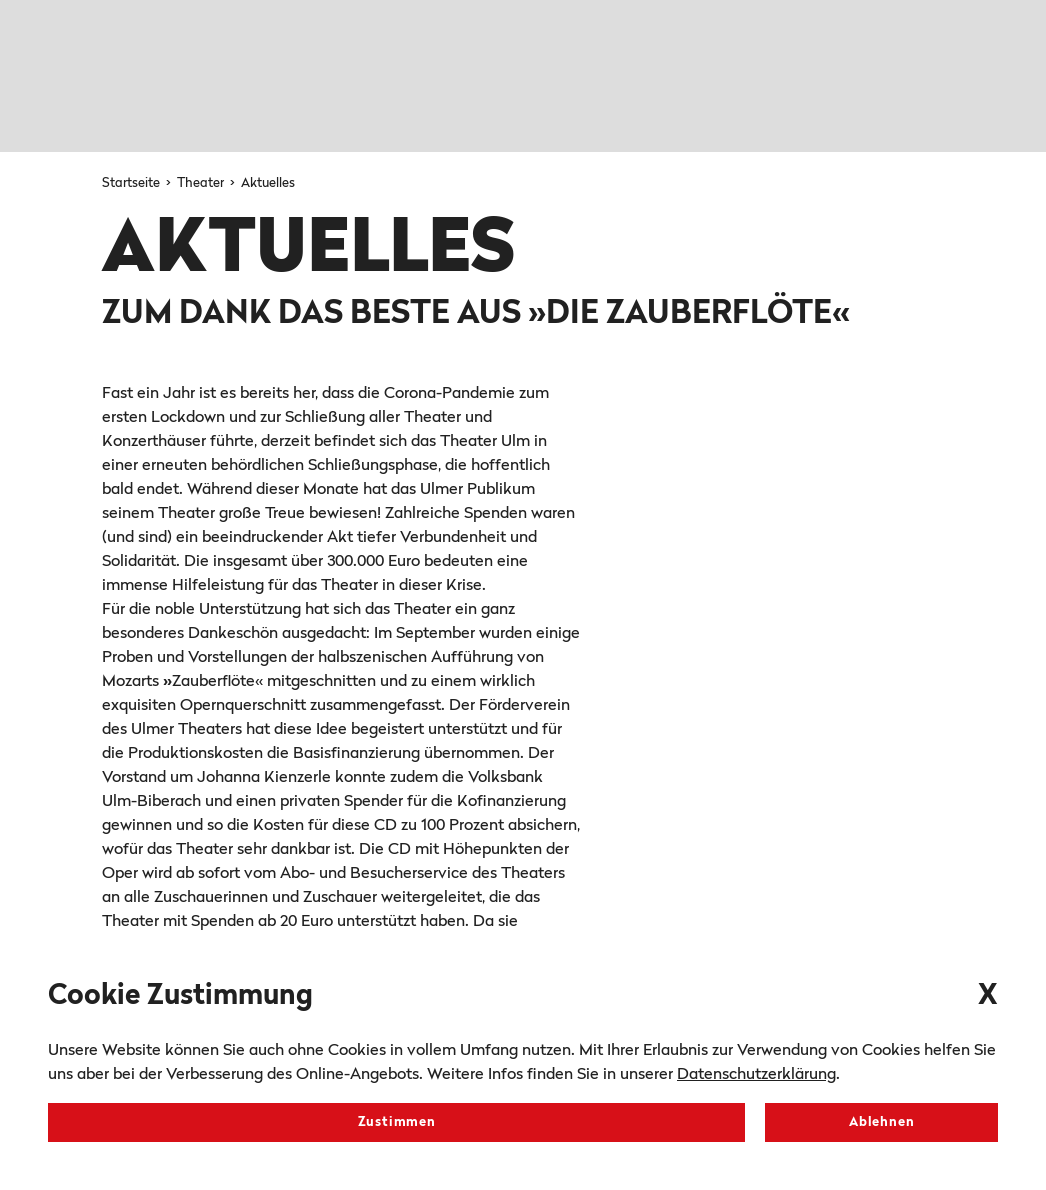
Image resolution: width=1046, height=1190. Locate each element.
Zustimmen (397, 1122)
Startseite (132, 183)
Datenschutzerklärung (756, 1075)
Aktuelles (268, 183)
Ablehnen (881, 1122)
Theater (202, 183)
